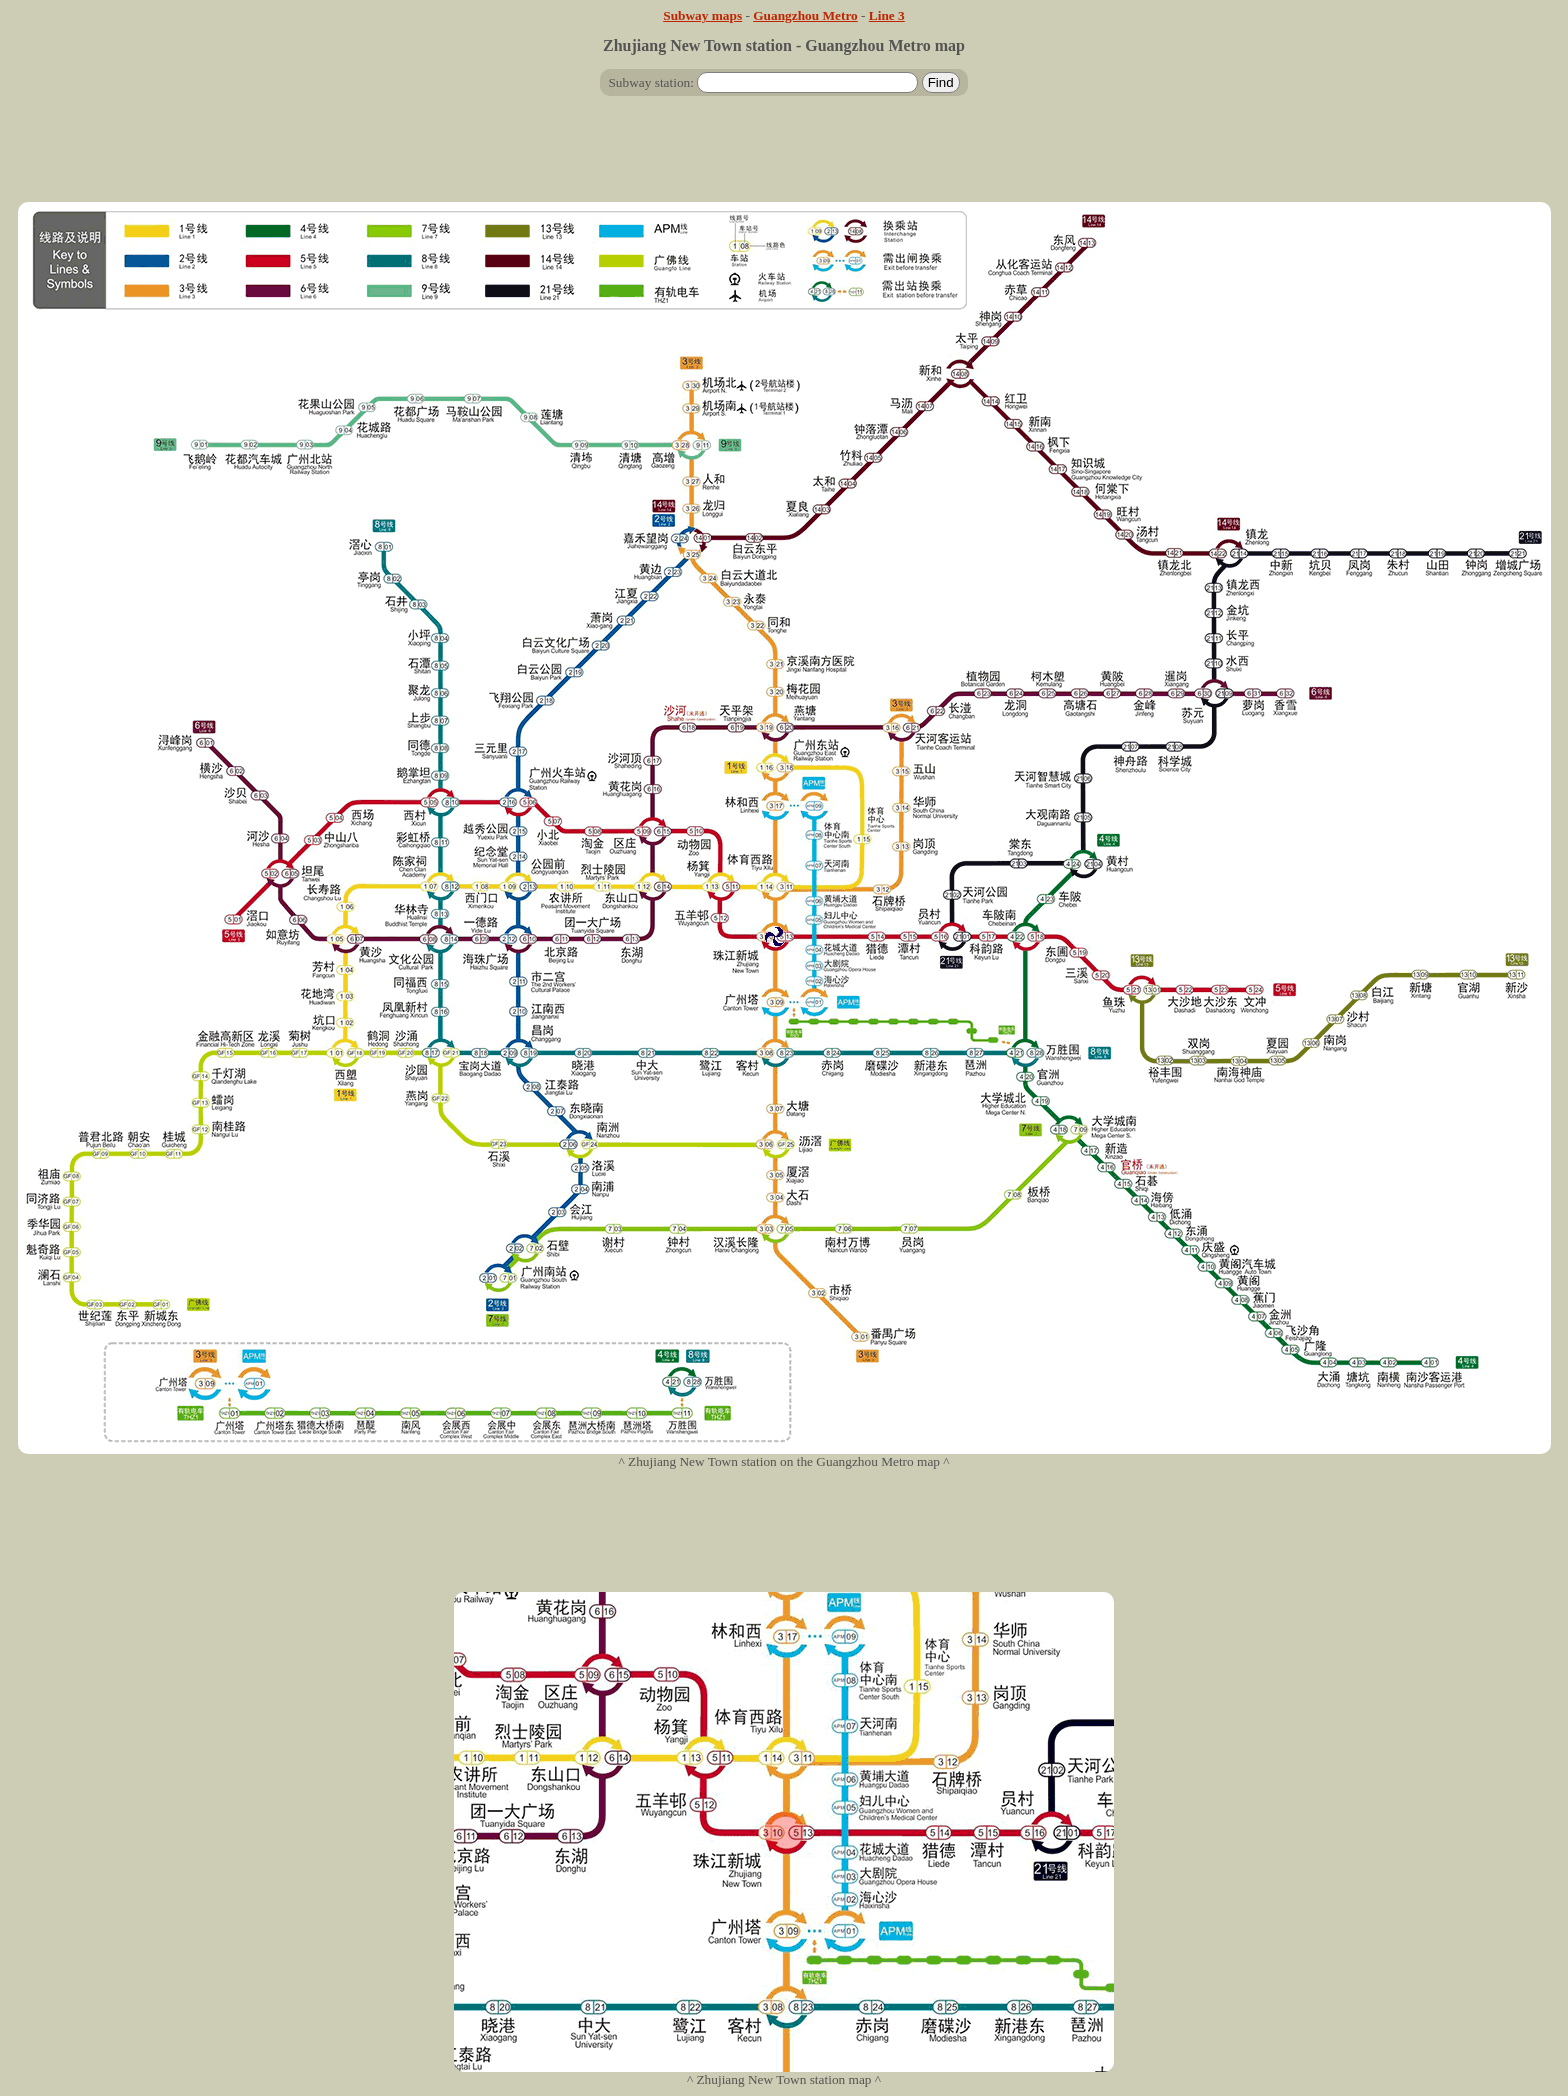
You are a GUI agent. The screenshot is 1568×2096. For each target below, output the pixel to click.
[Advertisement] (784, 157)
